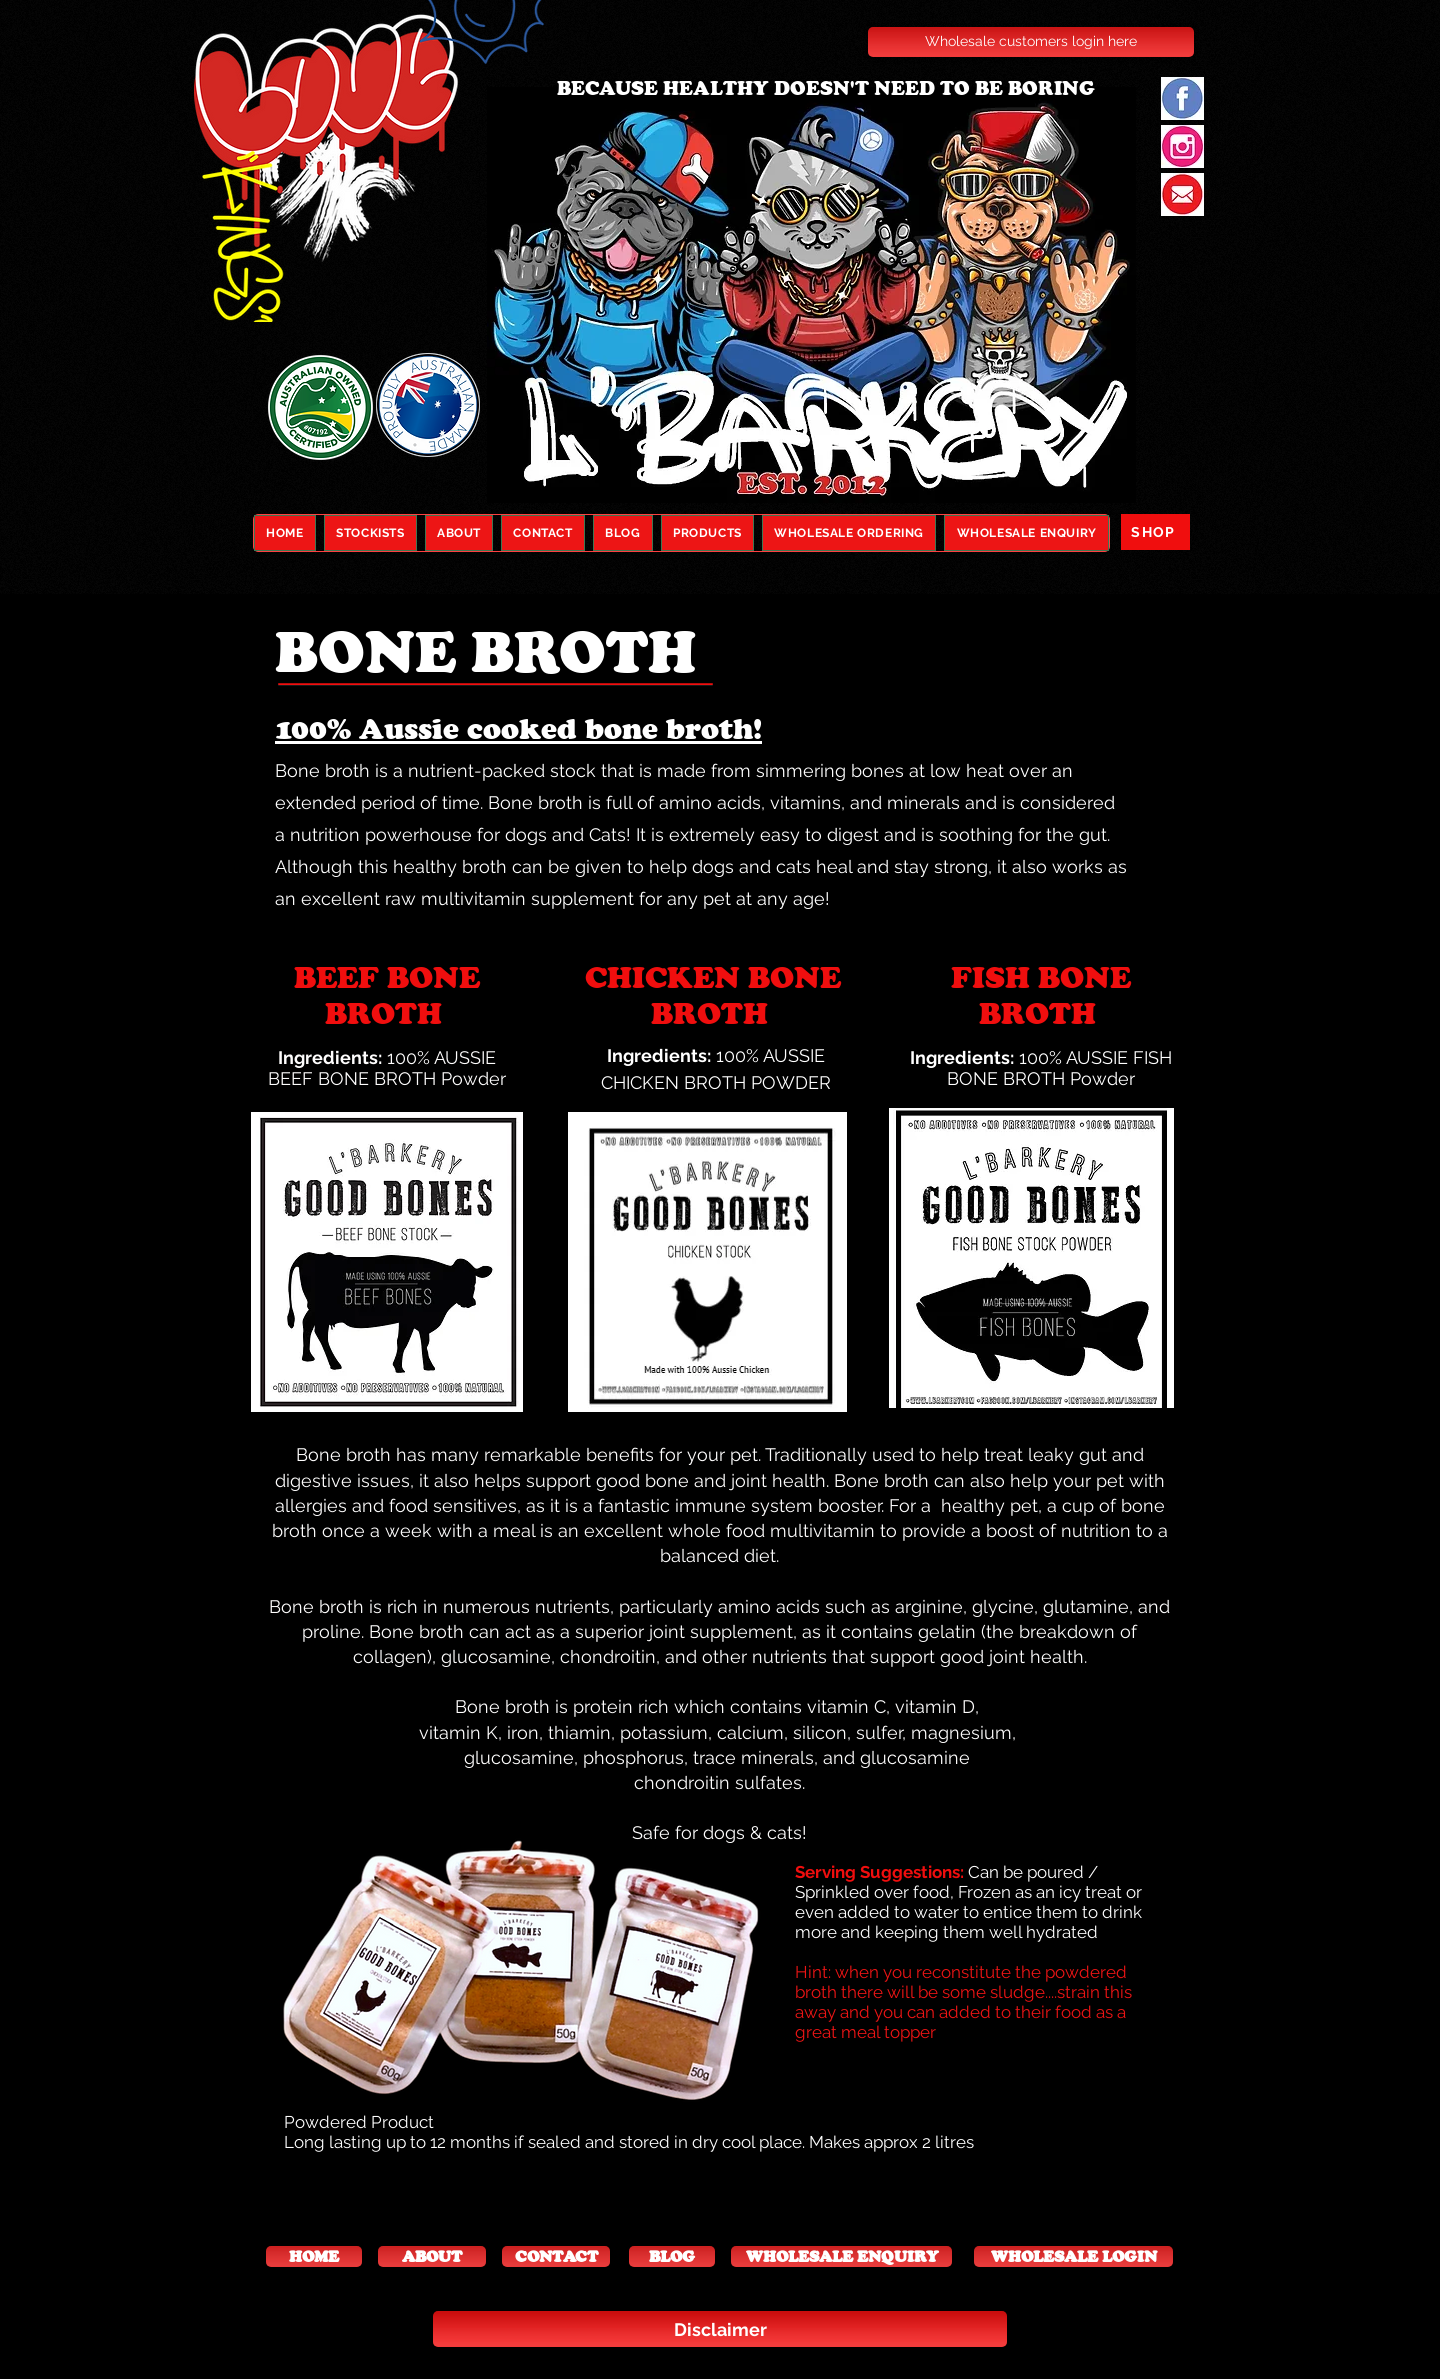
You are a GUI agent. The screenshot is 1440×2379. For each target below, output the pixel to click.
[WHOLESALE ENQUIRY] (841, 2256)
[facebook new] (1182, 98)
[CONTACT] (556, 2256)
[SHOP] (1155, 532)
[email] (1182, 194)
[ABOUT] (432, 2256)
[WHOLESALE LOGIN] (1073, 2256)
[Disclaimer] (720, 2329)
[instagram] (1182, 146)
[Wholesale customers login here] (1031, 42)
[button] (314, 2256)
